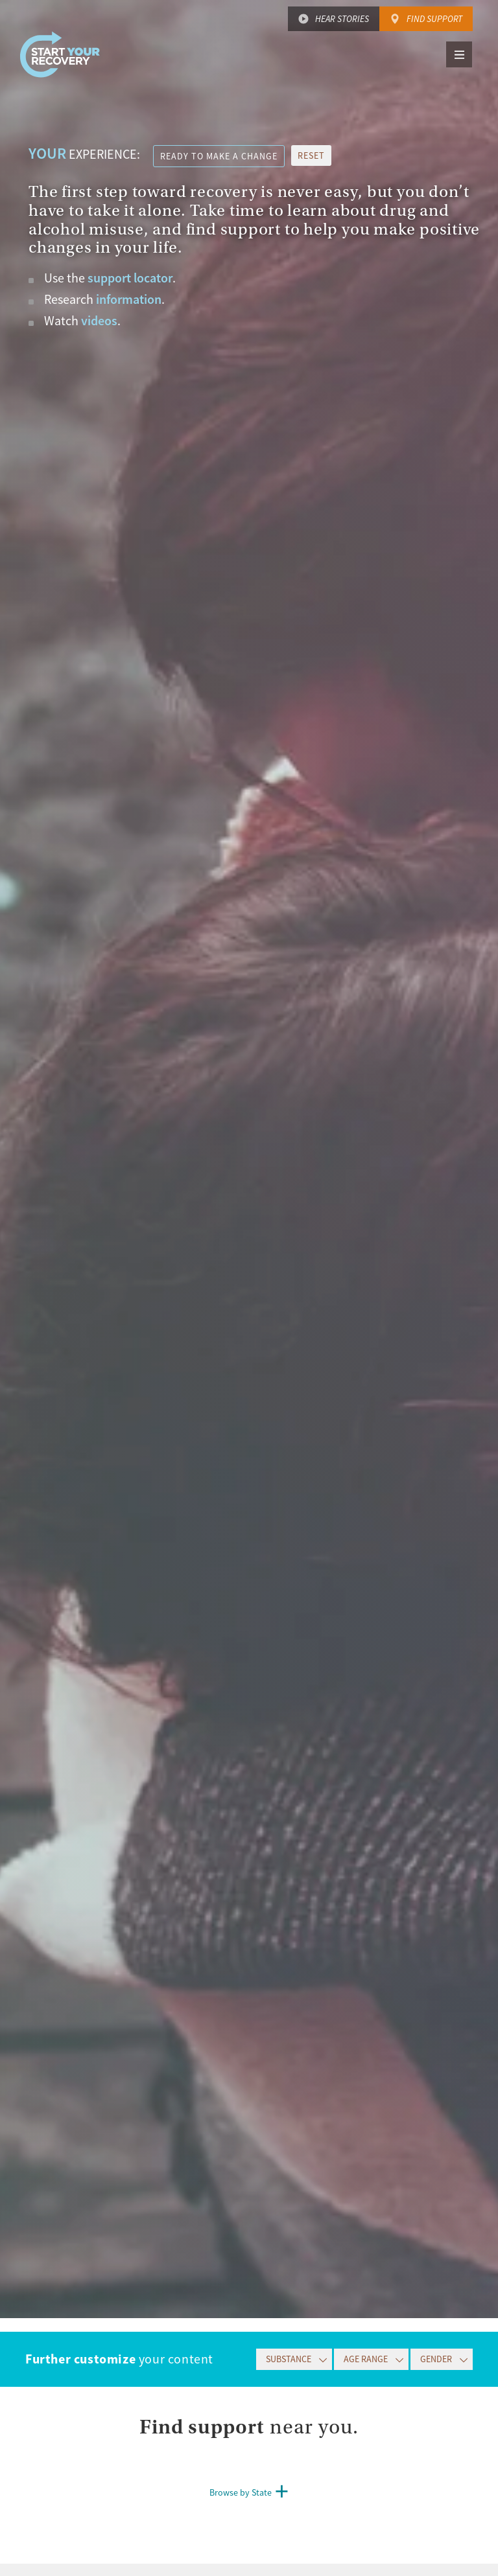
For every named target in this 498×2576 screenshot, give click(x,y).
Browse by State (240, 2492)
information (128, 299)
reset (311, 155)
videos (99, 320)
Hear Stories (342, 19)
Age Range (366, 2359)
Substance (288, 2359)
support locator (130, 278)
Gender (436, 2359)
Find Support (434, 19)
